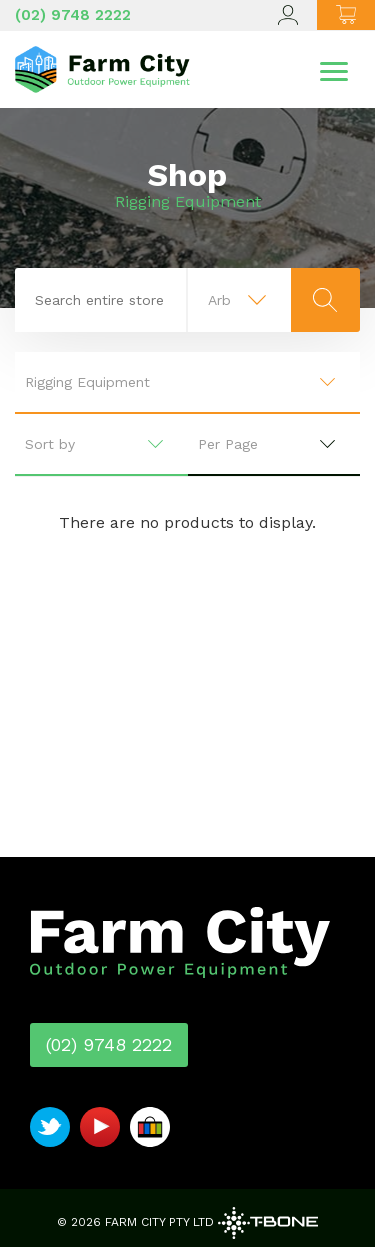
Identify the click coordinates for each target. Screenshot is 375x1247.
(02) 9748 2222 (73, 15)
